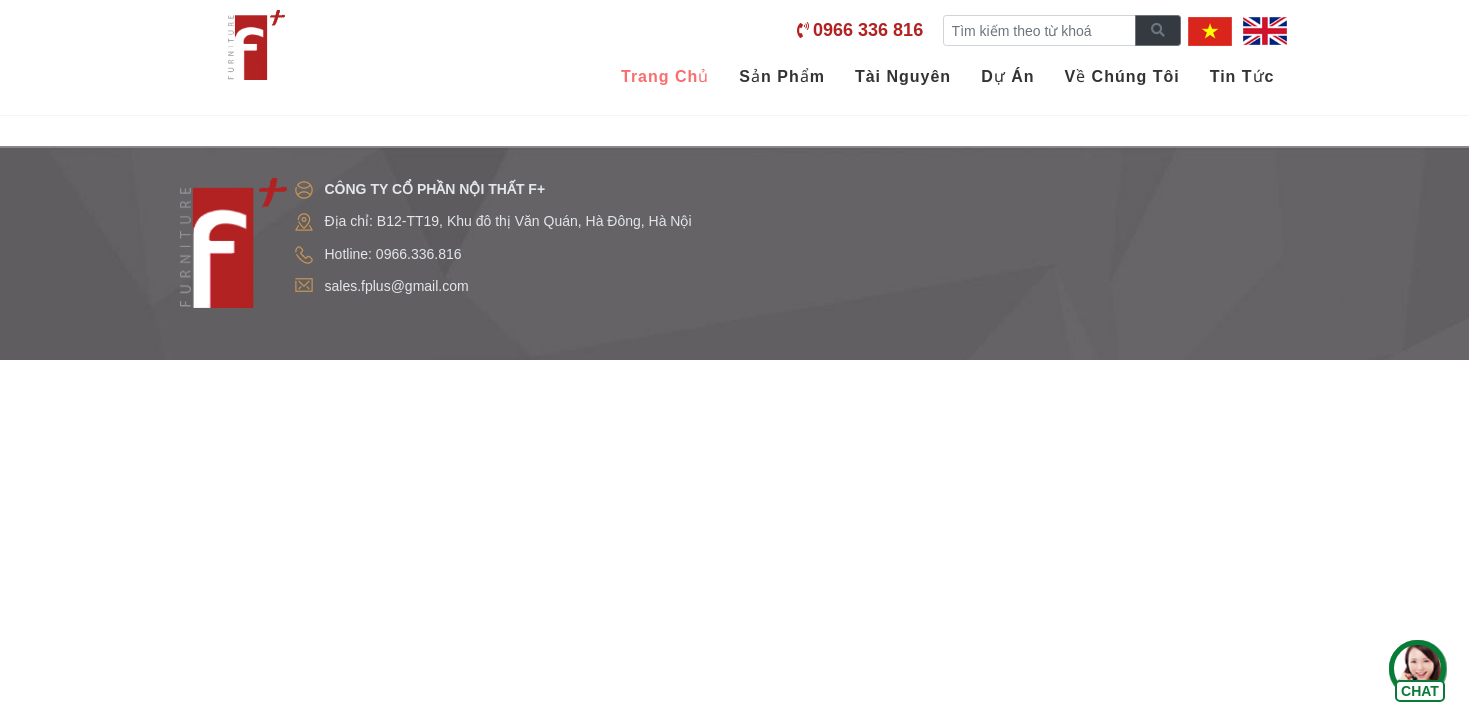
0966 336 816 (868, 30)
